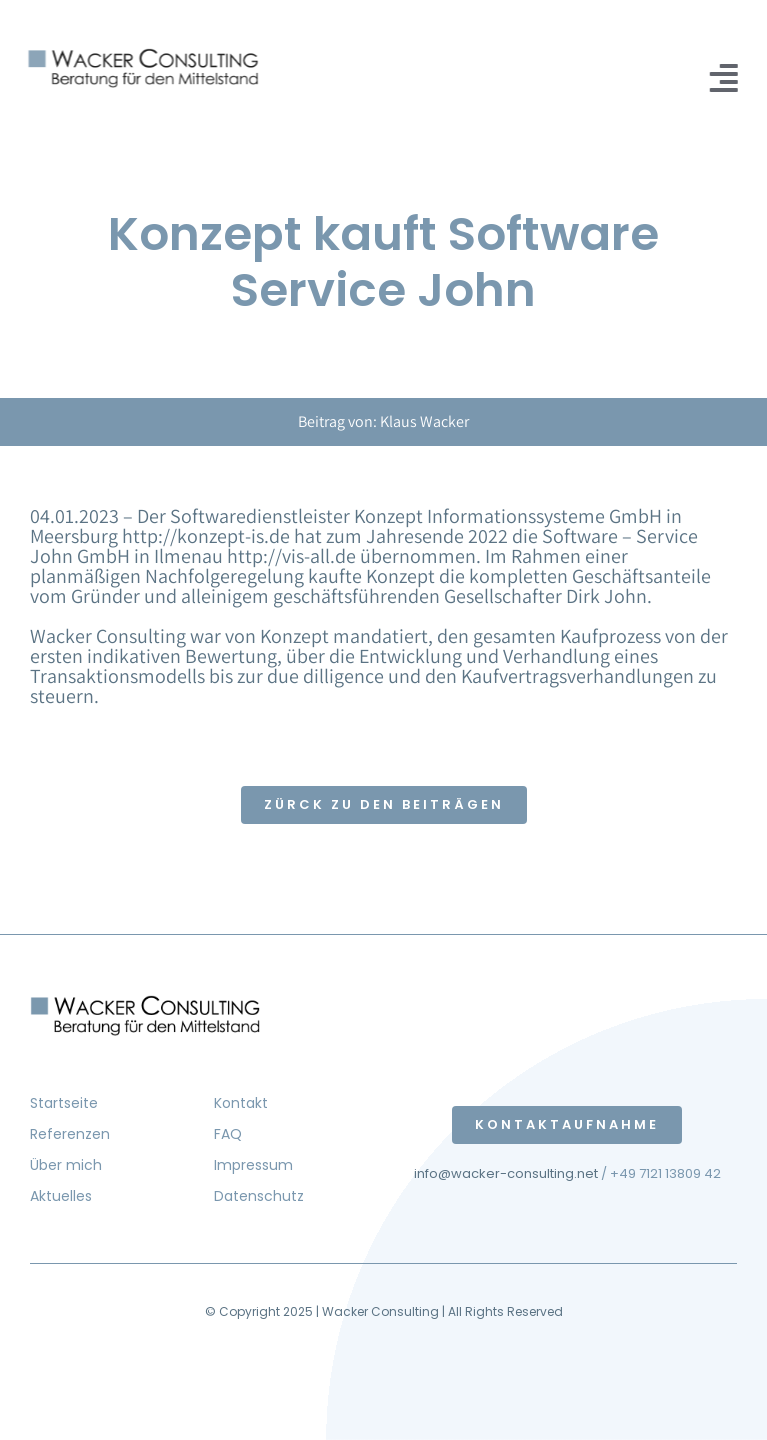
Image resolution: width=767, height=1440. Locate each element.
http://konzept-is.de (206, 536)
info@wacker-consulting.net (506, 1173)
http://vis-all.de (291, 556)
